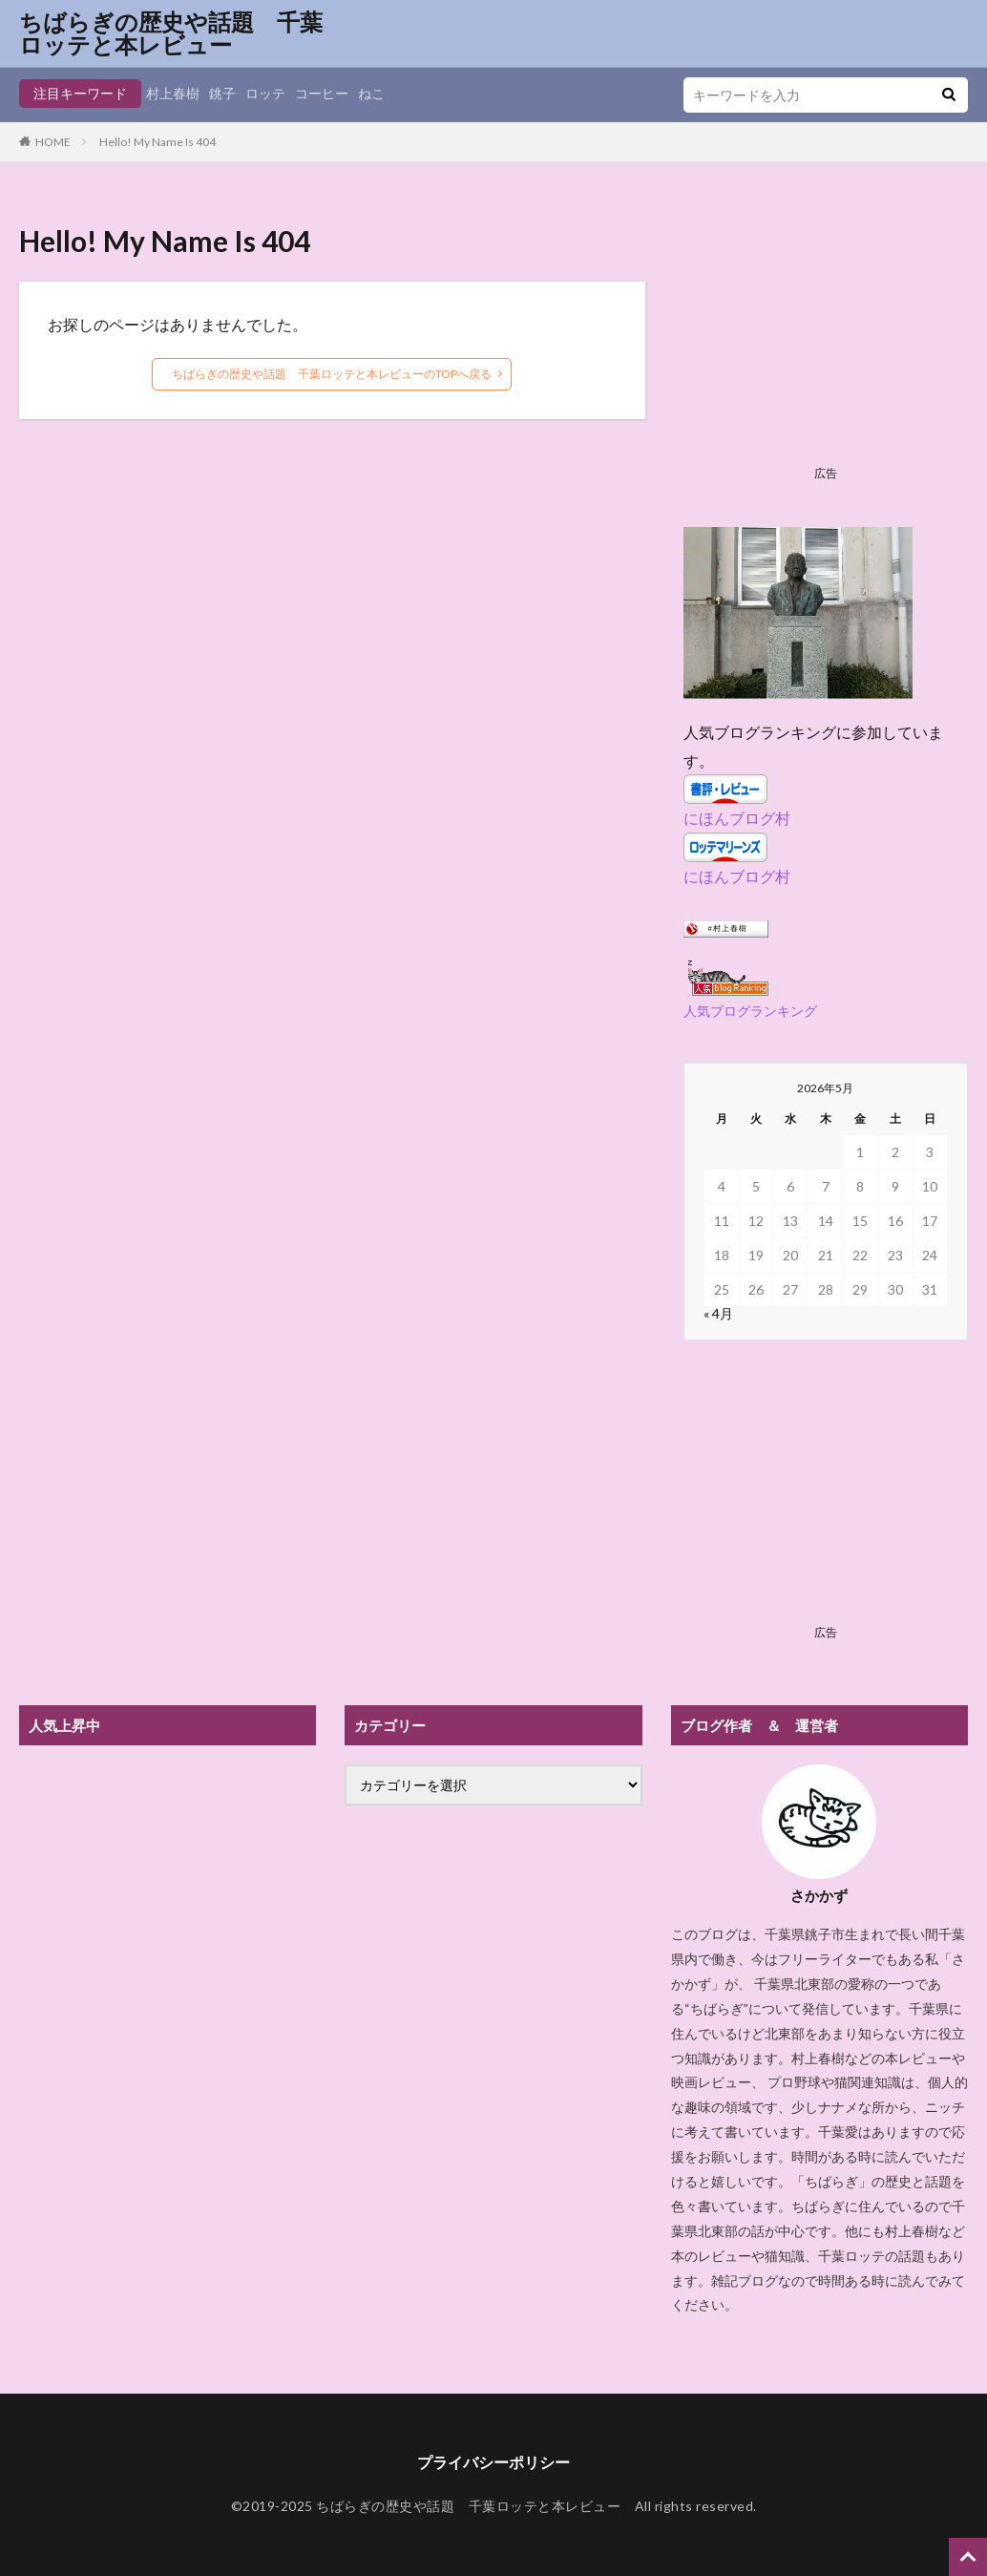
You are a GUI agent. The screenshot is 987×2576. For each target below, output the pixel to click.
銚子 (222, 93)
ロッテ (265, 93)
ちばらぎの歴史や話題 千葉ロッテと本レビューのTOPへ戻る (332, 374)
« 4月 (718, 1313)
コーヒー (321, 93)
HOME (53, 142)
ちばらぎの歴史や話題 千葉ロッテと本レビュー (171, 33)
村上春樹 (173, 93)
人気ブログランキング (750, 1011)
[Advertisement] (825, 339)
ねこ (371, 93)
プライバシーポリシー (493, 2462)
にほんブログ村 (736, 818)
